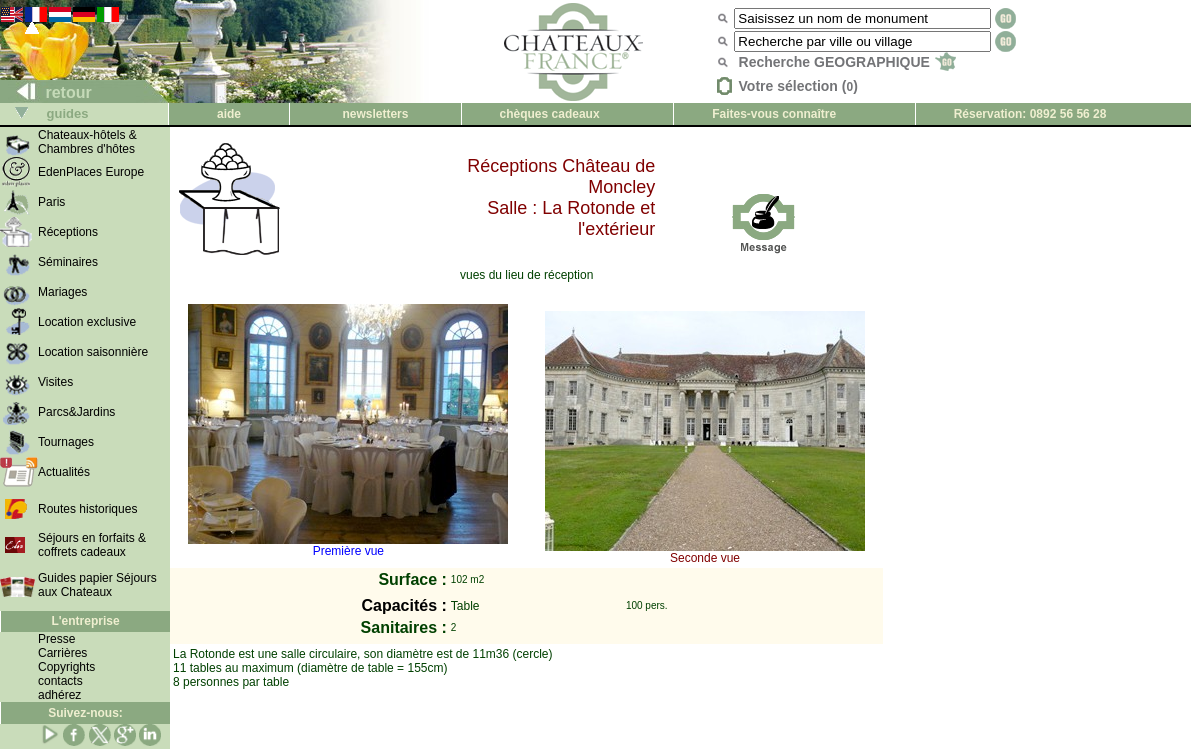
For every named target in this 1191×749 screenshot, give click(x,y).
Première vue (348, 545)
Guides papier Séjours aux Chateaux (97, 585)
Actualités (64, 472)
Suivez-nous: (85, 713)
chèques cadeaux (550, 114)
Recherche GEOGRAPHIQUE (847, 62)
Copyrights (66, 667)
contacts (60, 681)
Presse (56, 639)
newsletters (375, 114)
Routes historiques (87, 509)
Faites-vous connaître (774, 114)
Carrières (62, 653)
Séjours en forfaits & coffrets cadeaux (92, 545)
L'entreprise (85, 621)
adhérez (59, 695)
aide (229, 114)
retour (46, 92)
